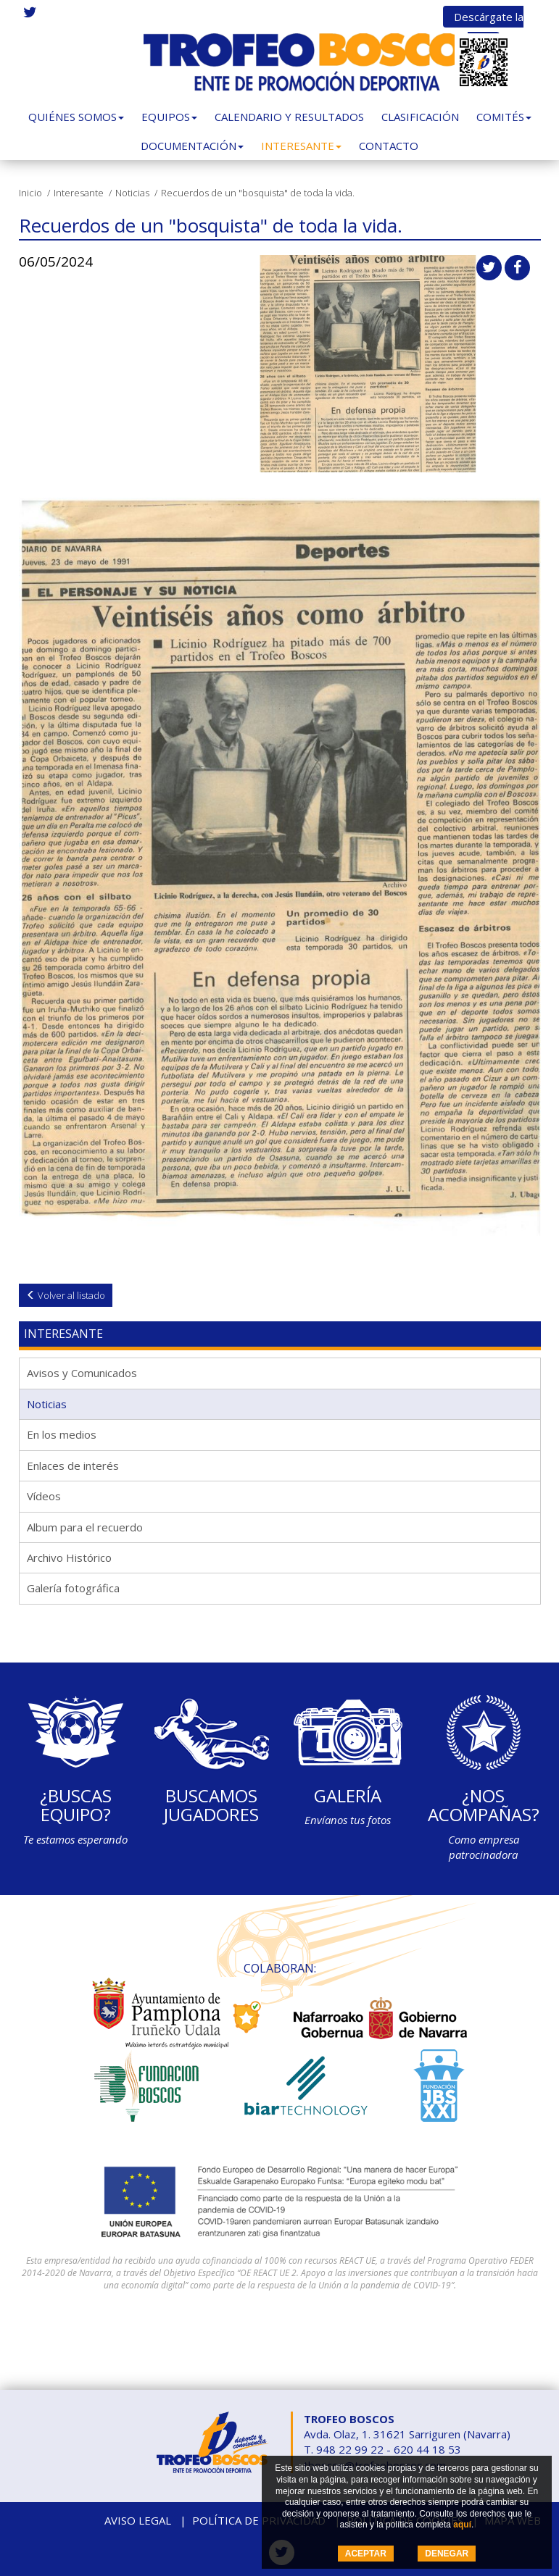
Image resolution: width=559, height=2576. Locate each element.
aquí (462, 2524)
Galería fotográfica (73, 1588)
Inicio (30, 192)
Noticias (132, 192)
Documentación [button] (192, 145)
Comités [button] (503, 116)
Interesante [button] (301, 145)
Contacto (388, 145)
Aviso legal (137, 2520)
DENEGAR (446, 2553)
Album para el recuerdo (85, 1527)
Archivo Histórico (69, 1557)
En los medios (61, 1434)
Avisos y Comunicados (82, 1373)
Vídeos (44, 1496)
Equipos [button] (169, 116)
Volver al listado (65, 1295)
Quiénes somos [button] (76, 116)
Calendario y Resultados (289, 116)
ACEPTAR (365, 2553)
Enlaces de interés (73, 1465)
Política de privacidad (259, 2520)
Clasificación (420, 116)
